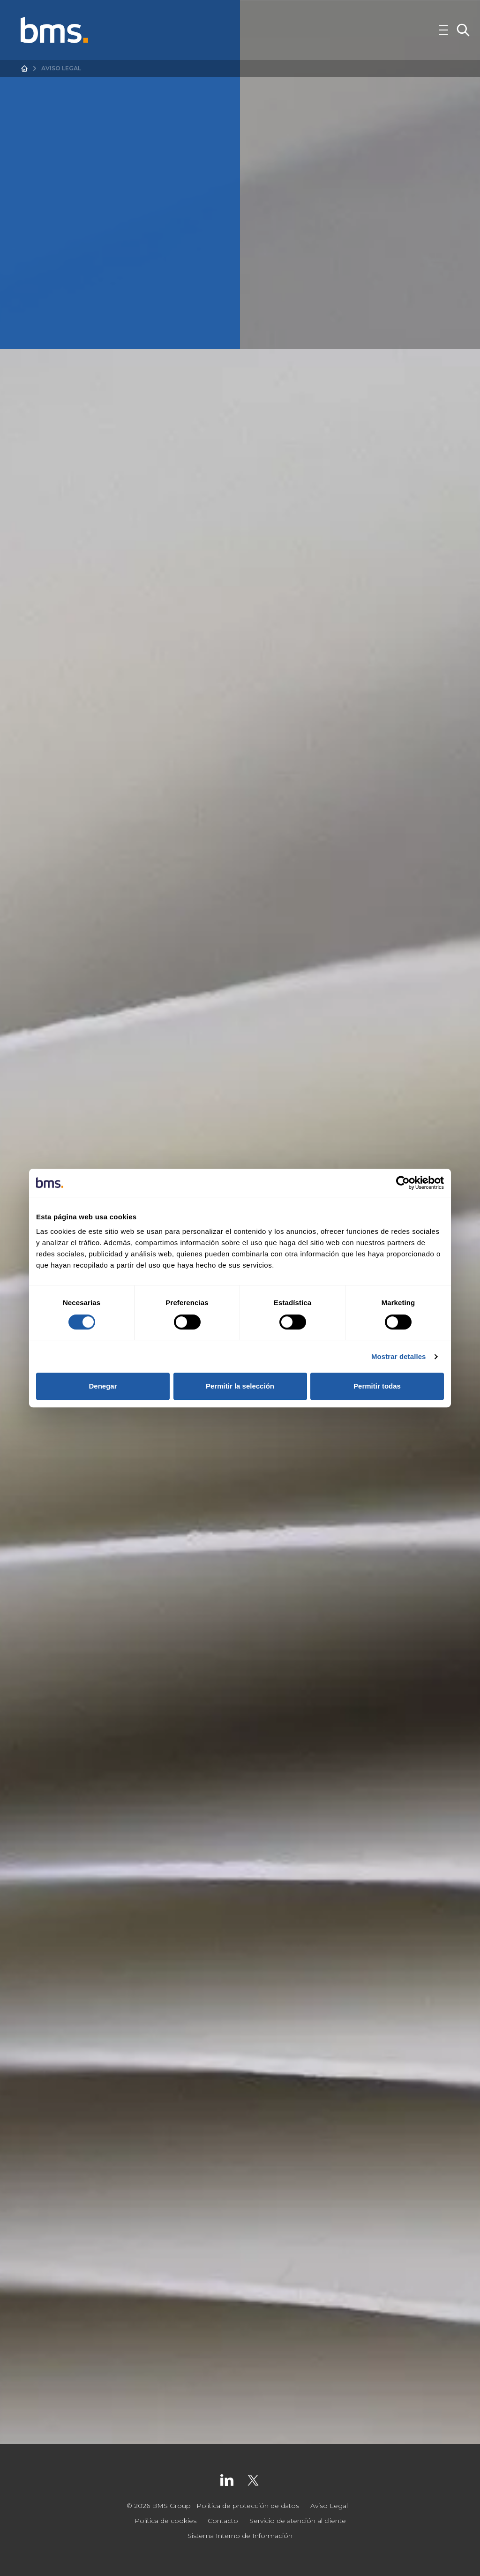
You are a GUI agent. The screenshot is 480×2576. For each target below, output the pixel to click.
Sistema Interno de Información (240, 2535)
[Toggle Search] (463, 30)
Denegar (103, 1386)
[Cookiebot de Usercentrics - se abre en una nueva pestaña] (403, 1183)
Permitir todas (377, 1386)
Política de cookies (165, 2520)
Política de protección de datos (247, 2505)
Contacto (223, 2520)
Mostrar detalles (398, 1356)
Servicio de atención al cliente (297, 2520)
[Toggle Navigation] (443, 30)
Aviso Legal (329, 2505)
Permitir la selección (240, 1386)
